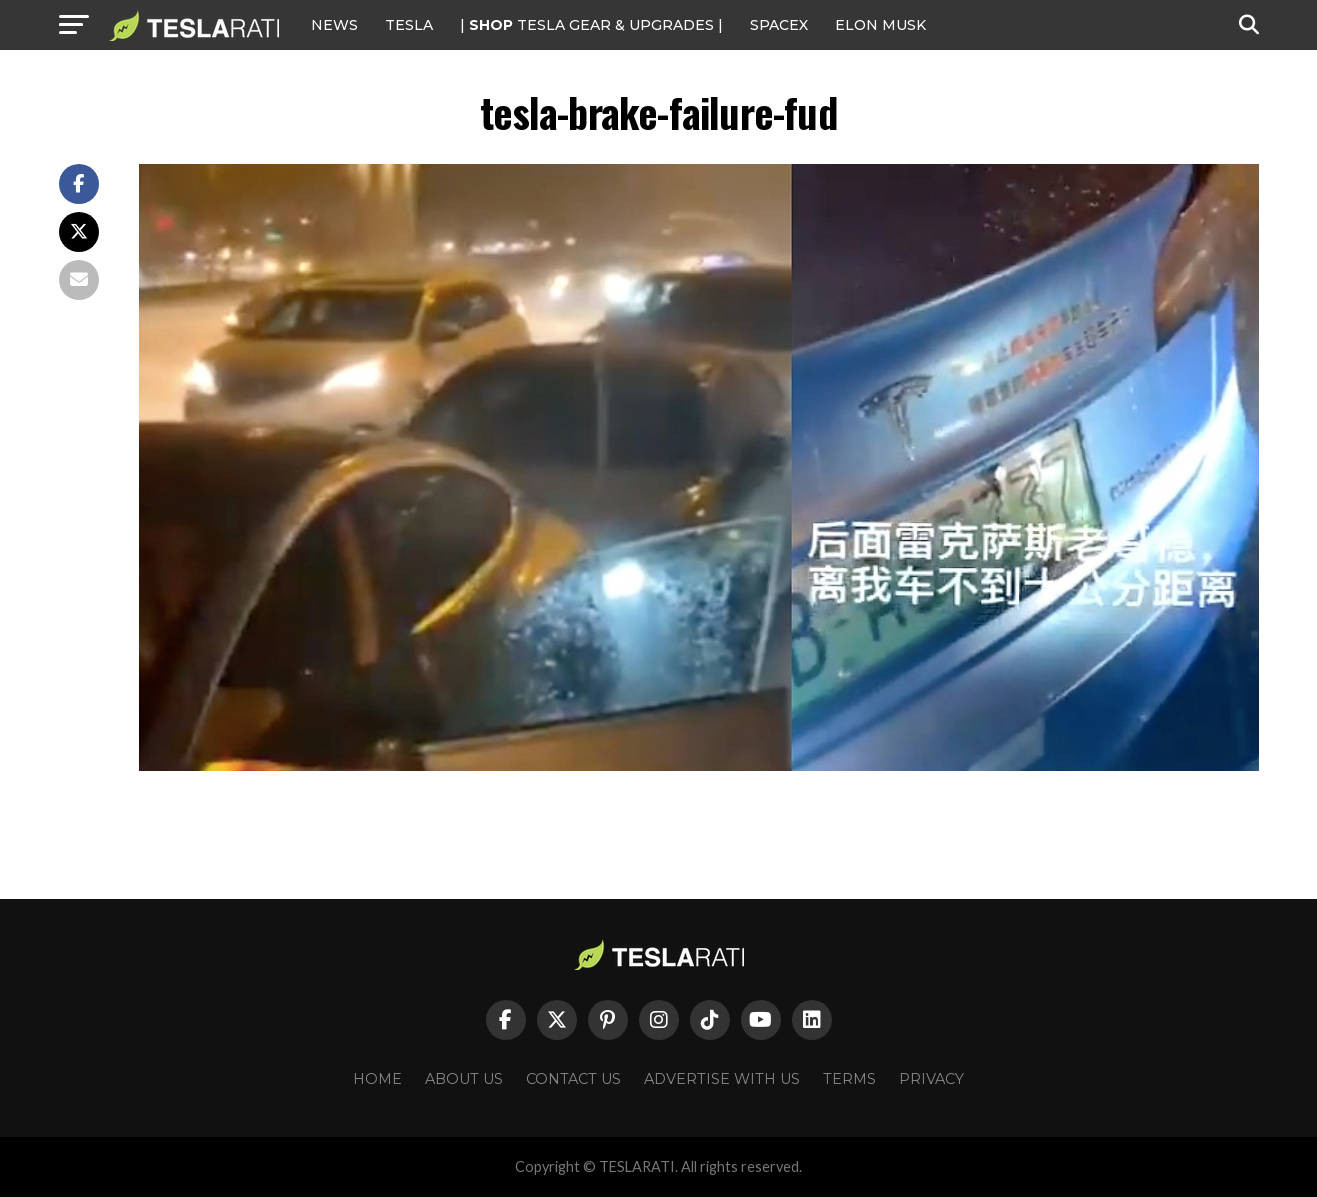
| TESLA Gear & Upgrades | (591, 25)
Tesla (409, 25)
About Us (464, 1079)
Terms (849, 1079)
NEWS (334, 25)
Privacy (931, 1079)
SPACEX (779, 25)
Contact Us (573, 1079)
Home (377, 1079)
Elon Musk (880, 25)
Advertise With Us (722, 1079)
